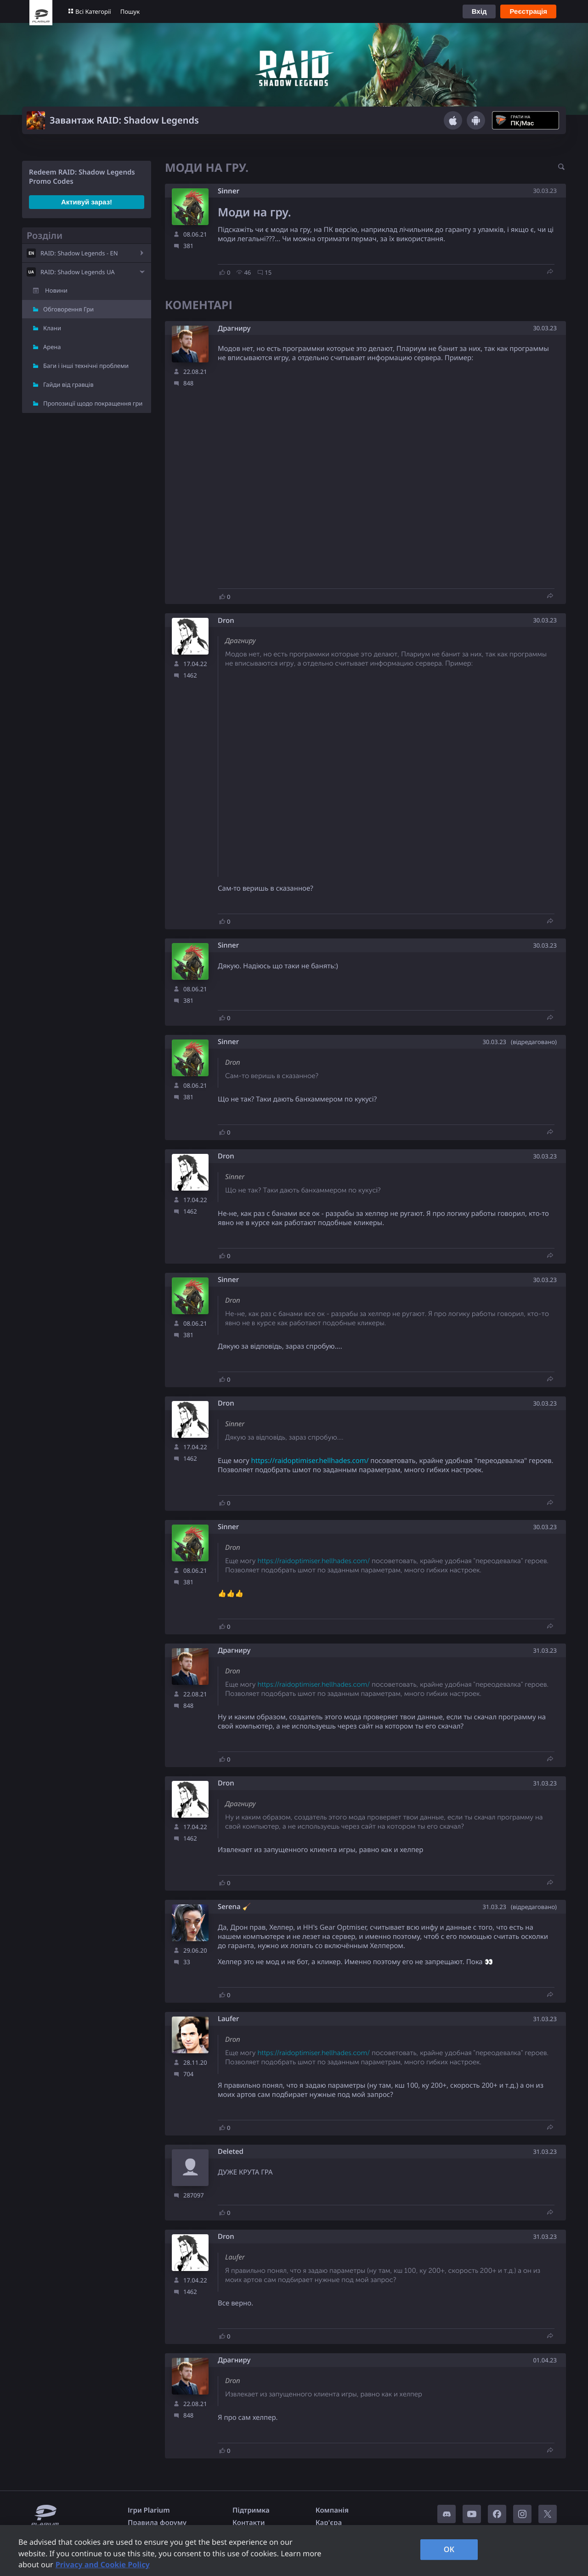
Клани (52, 328)
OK (449, 2549)
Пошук (130, 11)
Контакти (248, 2522)
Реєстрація (528, 11)
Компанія (332, 2510)
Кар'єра (329, 2522)
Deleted (230, 2151)
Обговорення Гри (68, 309)
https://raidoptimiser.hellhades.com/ (310, 1460)
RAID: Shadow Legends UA (77, 272)
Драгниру (234, 328)
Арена (52, 347)
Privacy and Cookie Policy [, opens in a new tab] (103, 2564)
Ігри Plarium (149, 2510)
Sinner (228, 191)
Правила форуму (157, 2522)
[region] (294, 2550)
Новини (56, 290)
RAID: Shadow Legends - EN (79, 253)
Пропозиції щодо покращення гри (92, 403)
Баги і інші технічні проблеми (86, 366)
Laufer (228, 2019)
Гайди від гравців (68, 384)
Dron (226, 620)
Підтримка (251, 2510)
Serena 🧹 (234, 1907)
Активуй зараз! (86, 202)
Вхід (479, 11)
